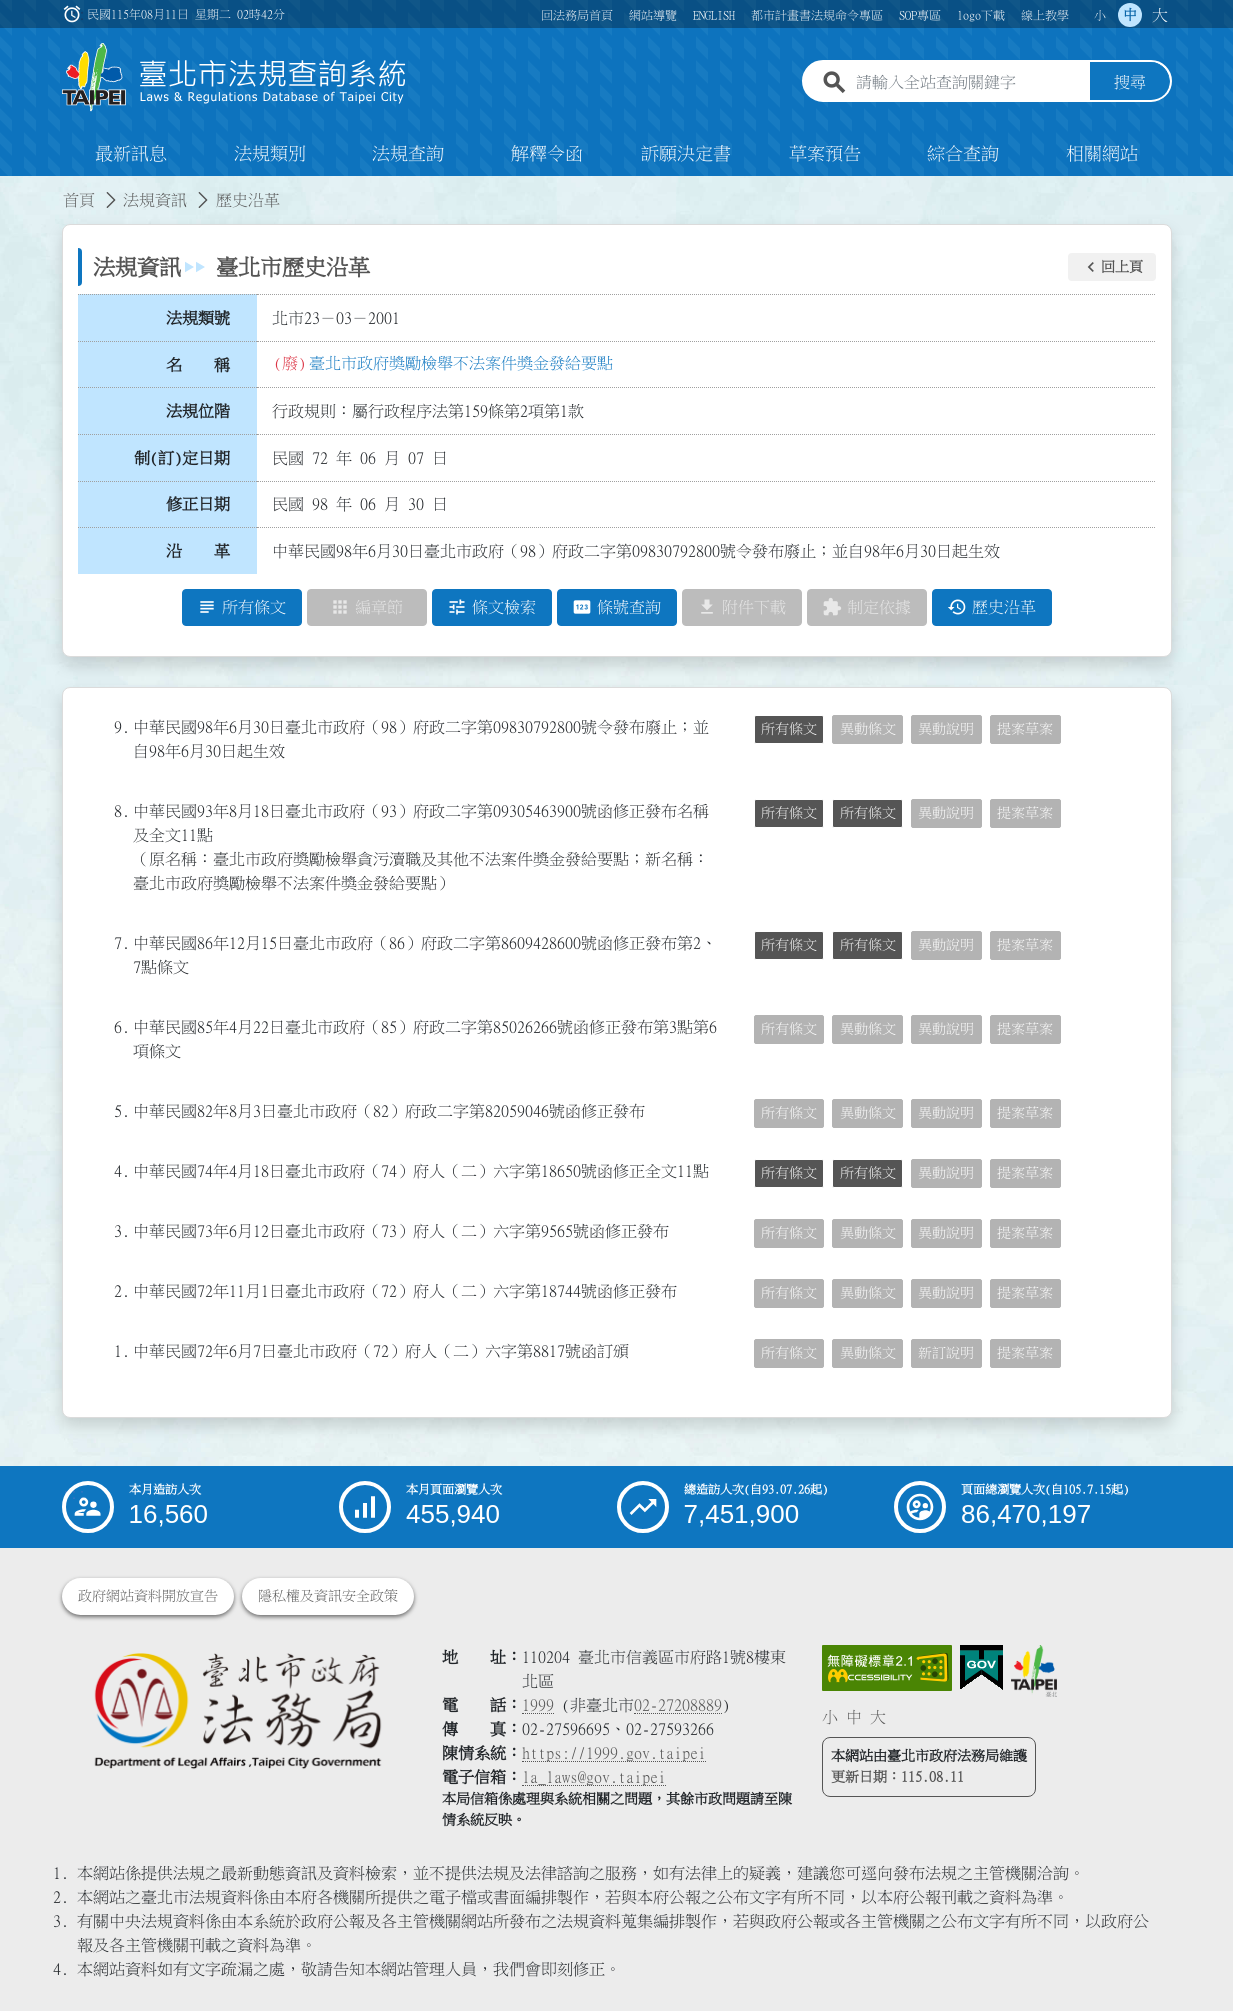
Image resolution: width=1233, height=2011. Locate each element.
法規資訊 (155, 200)
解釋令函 (547, 154)
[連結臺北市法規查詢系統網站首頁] (235, 77)
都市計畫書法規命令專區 (817, 15)
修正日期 (198, 505)
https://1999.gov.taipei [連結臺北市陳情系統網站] (614, 1753)
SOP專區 (920, 15)
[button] (1112, 267)
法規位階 (198, 411)
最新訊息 (131, 154)
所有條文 (789, 729)
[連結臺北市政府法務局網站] (237, 1709)
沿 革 (198, 551)
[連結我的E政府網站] (981, 1668)
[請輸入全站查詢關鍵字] (969, 83)
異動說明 (946, 729)
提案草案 (1025, 729)
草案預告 (825, 154)
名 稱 (198, 365)
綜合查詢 (963, 154)
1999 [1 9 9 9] (538, 1705)
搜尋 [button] (1130, 83)
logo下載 (981, 15)
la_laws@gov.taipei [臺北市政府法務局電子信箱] (594, 1777)
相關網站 (1102, 154)
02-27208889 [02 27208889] (678, 1705)
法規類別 (270, 154)
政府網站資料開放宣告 (148, 1596)
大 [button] (1160, 15)
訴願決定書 (686, 154)
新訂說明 (946, 1353)
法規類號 (198, 318)
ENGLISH (714, 15)
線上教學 (1045, 15)
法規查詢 (408, 154)
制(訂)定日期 (182, 458)
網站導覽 (653, 15)
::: (12, 188)
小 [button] (1100, 15)
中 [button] (1130, 15)
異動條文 (868, 729)
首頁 (79, 200)
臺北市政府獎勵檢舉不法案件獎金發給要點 (461, 363)
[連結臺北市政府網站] (1034, 1671)
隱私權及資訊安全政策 (328, 1596)
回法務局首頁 (577, 15)
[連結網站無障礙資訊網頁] (887, 1668)
